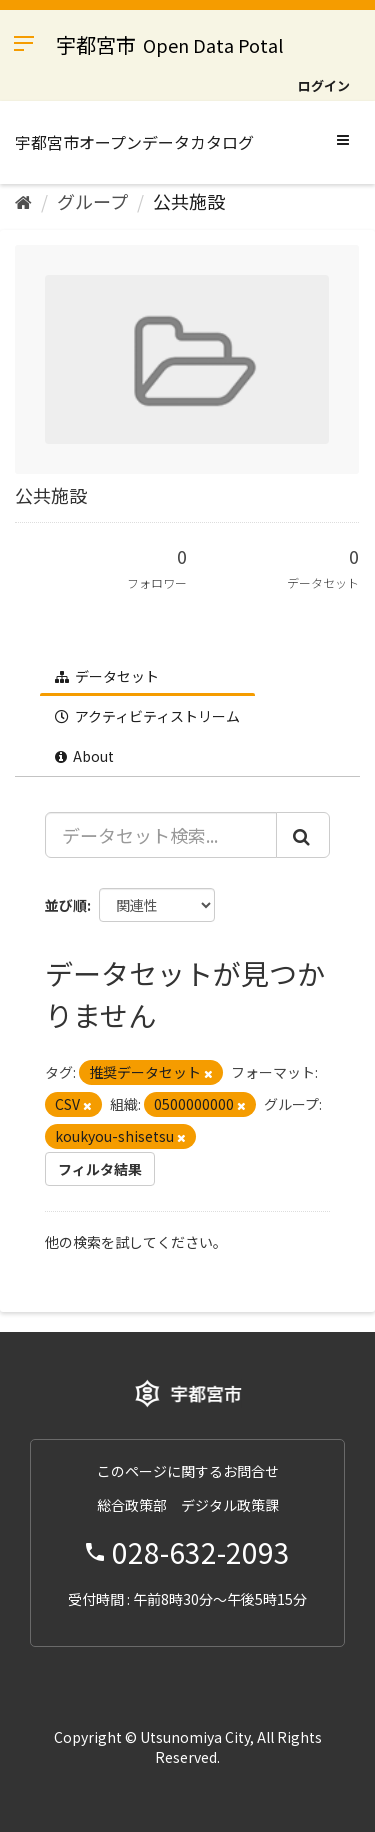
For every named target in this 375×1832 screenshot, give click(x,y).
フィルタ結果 (100, 1169)
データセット (107, 676)
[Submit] (303, 835)
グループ (92, 201)
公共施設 (189, 201)
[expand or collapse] (343, 139)
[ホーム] (23, 201)
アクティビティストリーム (147, 716)
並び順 (66, 905)
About (84, 756)
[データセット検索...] (161, 835)
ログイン (324, 85)
